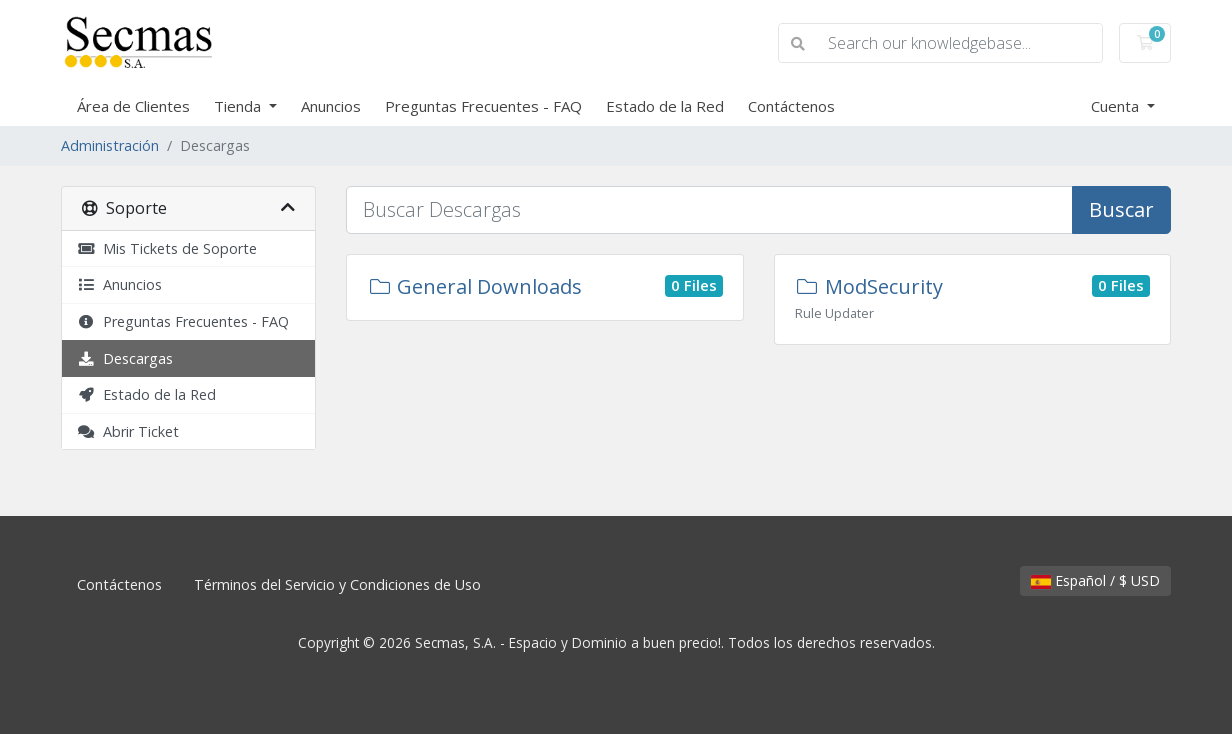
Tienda (239, 106)
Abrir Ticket (128, 431)
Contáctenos (791, 106)
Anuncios (331, 106)
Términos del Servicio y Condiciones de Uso (337, 584)
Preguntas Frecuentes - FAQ (483, 106)
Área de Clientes (133, 106)
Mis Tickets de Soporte (167, 248)
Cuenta (1117, 106)
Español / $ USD (1095, 580)
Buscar (1121, 209)
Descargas (125, 358)
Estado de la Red (665, 106)
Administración (110, 145)
